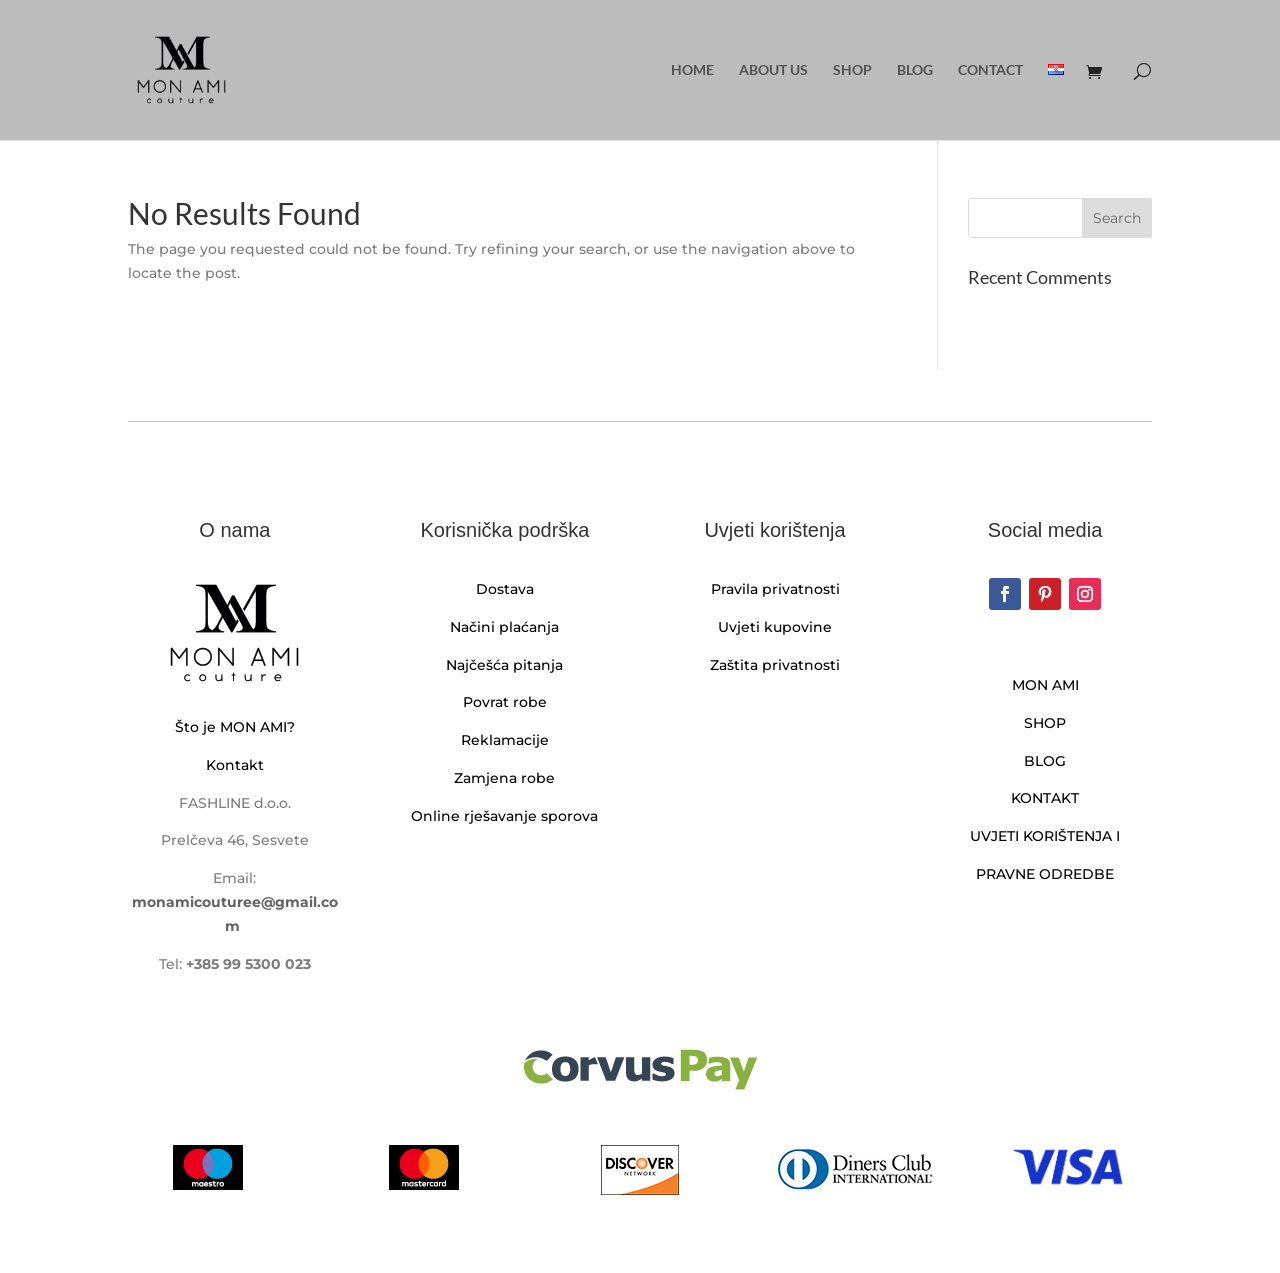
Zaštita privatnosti (775, 665)
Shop (852, 70)
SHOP (1045, 723)
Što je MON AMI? (235, 727)
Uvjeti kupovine (775, 627)
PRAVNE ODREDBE (1045, 874)
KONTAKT (1045, 798)
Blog (915, 70)
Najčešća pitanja (504, 665)
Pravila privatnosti (775, 589)
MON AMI (1045, 685)
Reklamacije (505, 740)
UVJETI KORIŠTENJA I (1045, 836)
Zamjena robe (504, 778)
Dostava (505, 589)
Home (692, 70)
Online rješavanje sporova (504, 816)
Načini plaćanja (504, 627)
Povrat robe (505, 702)
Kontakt (235, 765)
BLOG (1045, 761)
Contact (990, 70)
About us (773, 70)
